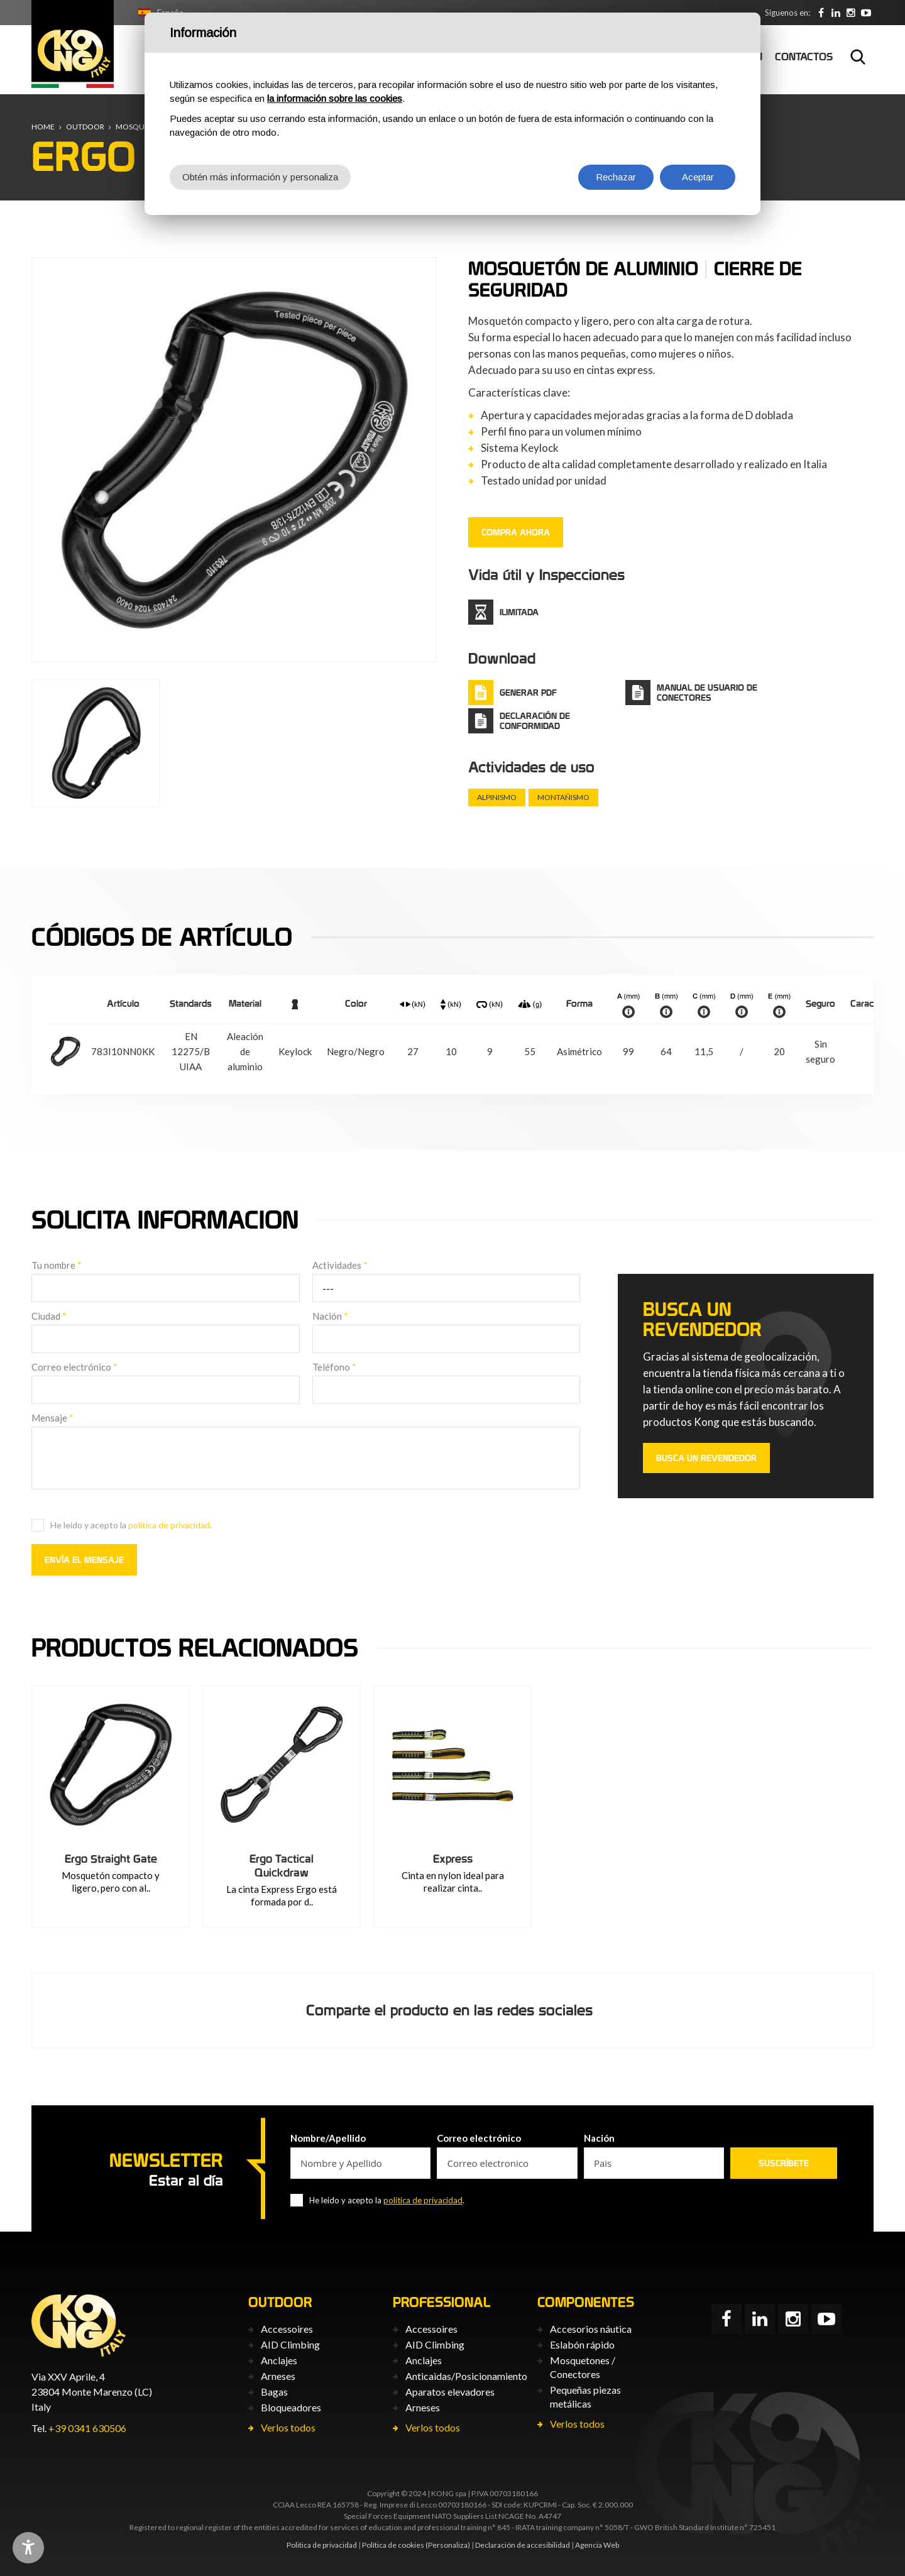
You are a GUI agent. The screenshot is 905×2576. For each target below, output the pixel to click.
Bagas (274, 2392)
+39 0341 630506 (87, 2428)
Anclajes (279, 2360)
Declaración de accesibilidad (522, 2545)
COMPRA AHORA (515, 532)
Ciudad (49, 1316)
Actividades (340, 1265)
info (628, 1012)
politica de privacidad (169, 1525)
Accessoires (287, 2329)
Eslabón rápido (582, 2344)
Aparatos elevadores (450, 2392)
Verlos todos (288, 2427)
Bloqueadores (291, 2407)
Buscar (858, 56)
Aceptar (698, 177)
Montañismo (563, 797)
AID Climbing (290, 2344)
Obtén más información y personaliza (260, 177)
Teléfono (334, 1367)
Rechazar (616, 177)
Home (43, 126)
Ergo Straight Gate (111, 1858)
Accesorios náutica (591, 2329)
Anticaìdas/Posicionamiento (466, 2376)
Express (453, 1858)
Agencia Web (597, 2545)
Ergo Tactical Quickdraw (282, 1865)
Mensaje (52, 1417)
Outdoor (85, 126)
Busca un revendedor (706, 1458)
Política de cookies (393, 2545)
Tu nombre (56, 1265)
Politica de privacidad (322, 2545)
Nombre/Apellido (328, 2138)
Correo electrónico (74, 1367)
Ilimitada (519, 612)
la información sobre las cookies (334, 98)
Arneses (278, 2376)
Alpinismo (497, 797)
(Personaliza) (447, 2545)
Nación (330, 1316)
